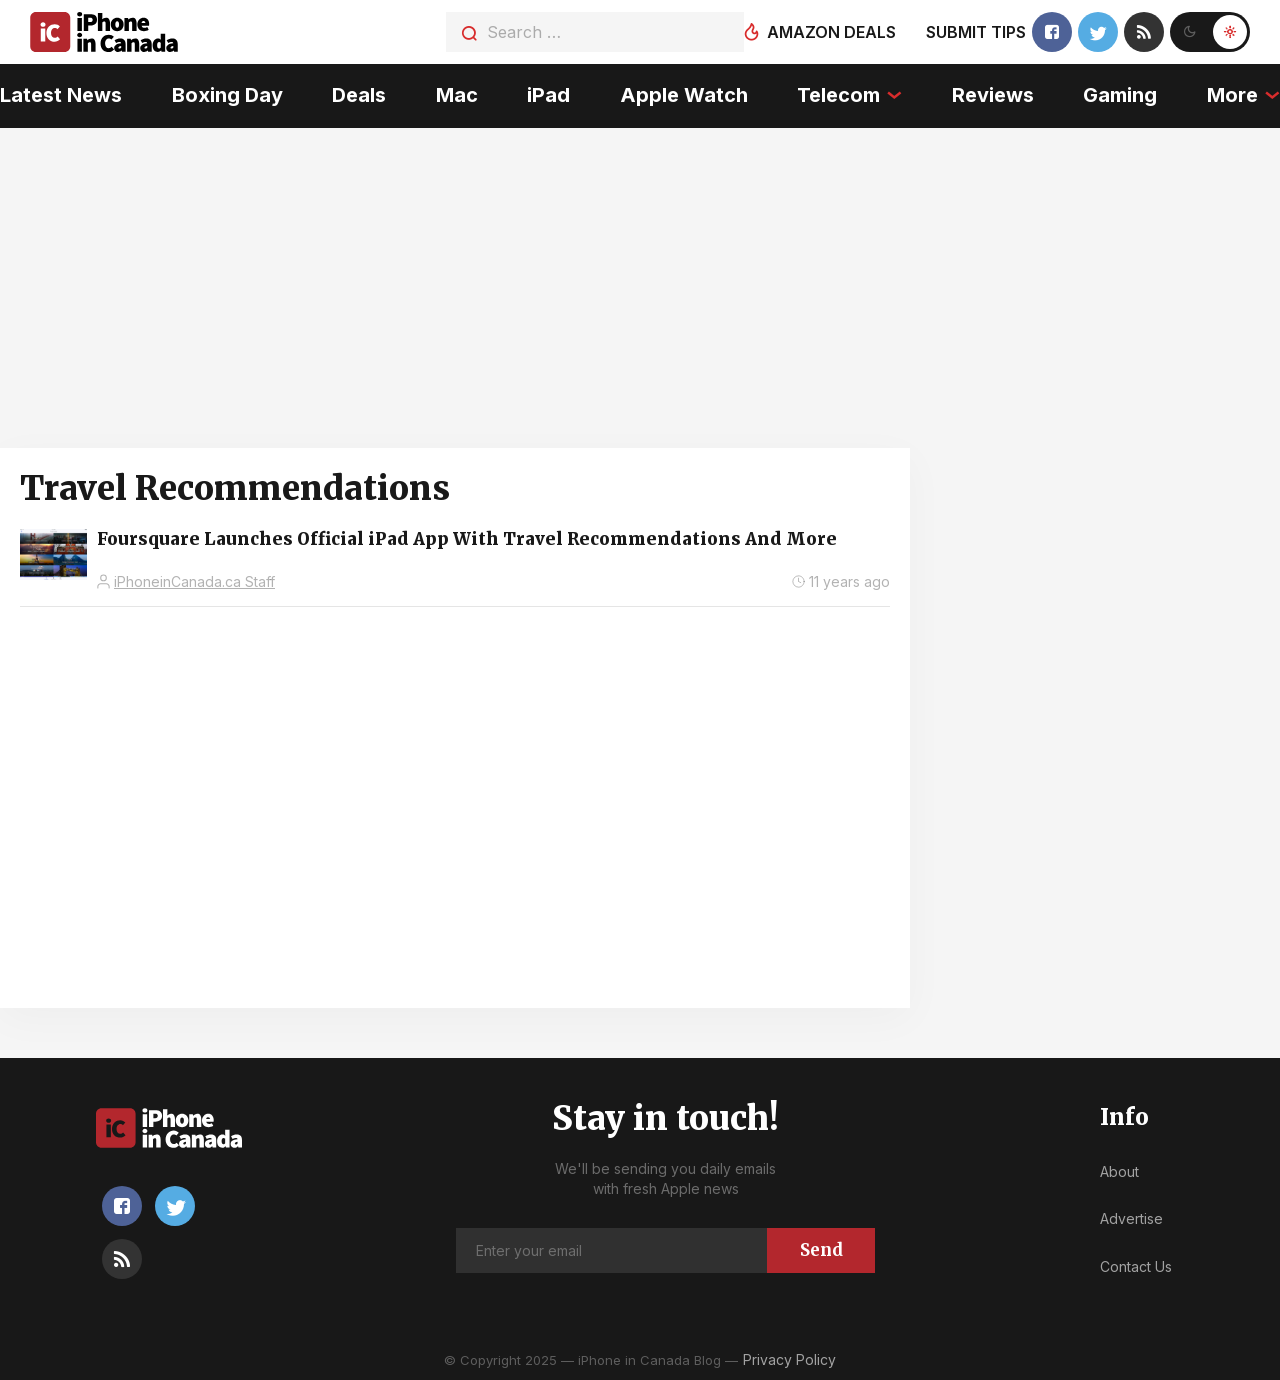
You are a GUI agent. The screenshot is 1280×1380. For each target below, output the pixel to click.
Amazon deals (831, 32)
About (1119, 1171)
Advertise (1131, 1218)
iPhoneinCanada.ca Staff (194, 581)
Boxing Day (227, 95)
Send (821, 1250)
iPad (548, 95)
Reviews (993, 95)
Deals (359, 95)
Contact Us (1136, 1266)
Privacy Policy (789, 1359)
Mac (457, 95)
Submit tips (976, 32)
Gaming (1120, 95)
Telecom (838, 95)
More (1232, 95)
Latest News (61, 95)
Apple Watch (684, 95)
